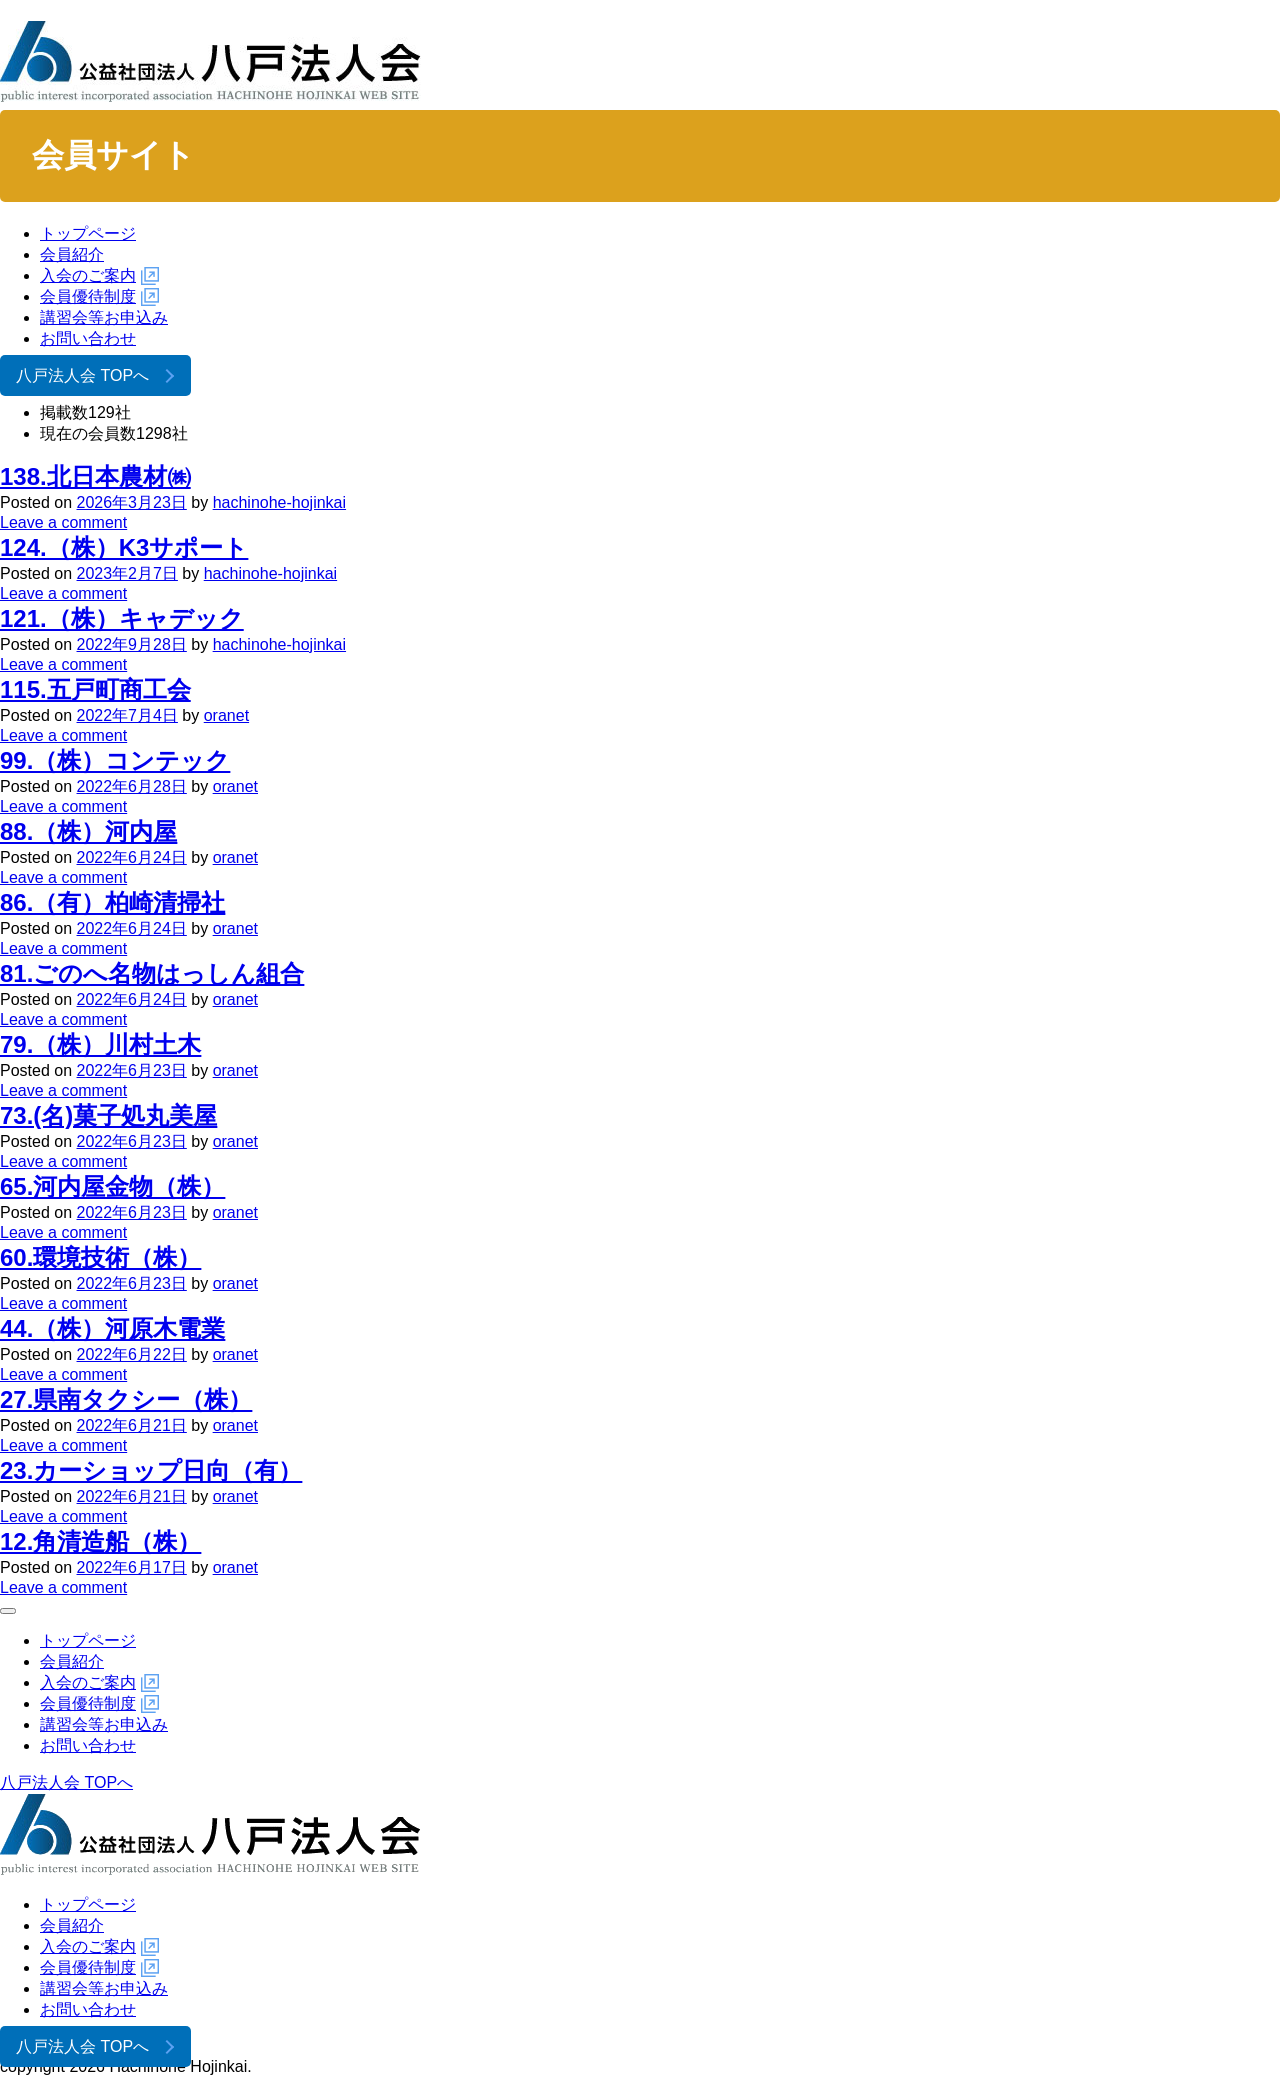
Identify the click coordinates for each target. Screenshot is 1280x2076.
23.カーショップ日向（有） (151, 1470)
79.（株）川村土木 (100, 1044)
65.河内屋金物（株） (112, 1186)
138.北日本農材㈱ (95, 476)
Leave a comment (63, 522)
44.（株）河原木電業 (112, 1328)
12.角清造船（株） (100, 1541)
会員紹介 (72, 254)
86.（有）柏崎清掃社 (112, 902)
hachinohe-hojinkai (279, 502)
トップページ (88, 233)
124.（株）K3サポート (124, 547)
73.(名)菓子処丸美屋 (108, 1115)
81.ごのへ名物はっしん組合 (152, 973)
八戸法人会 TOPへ (82, 375)
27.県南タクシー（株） (126, 1399)
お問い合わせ (88, 338)
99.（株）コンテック (115, 760)
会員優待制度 (88, 296)
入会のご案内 (88, 275)
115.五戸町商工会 (95, 689)
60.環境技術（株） (100, 1257)
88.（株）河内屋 (88, 831)
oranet (226, 715)
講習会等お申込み (104, 317)
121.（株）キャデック (122, 618)
